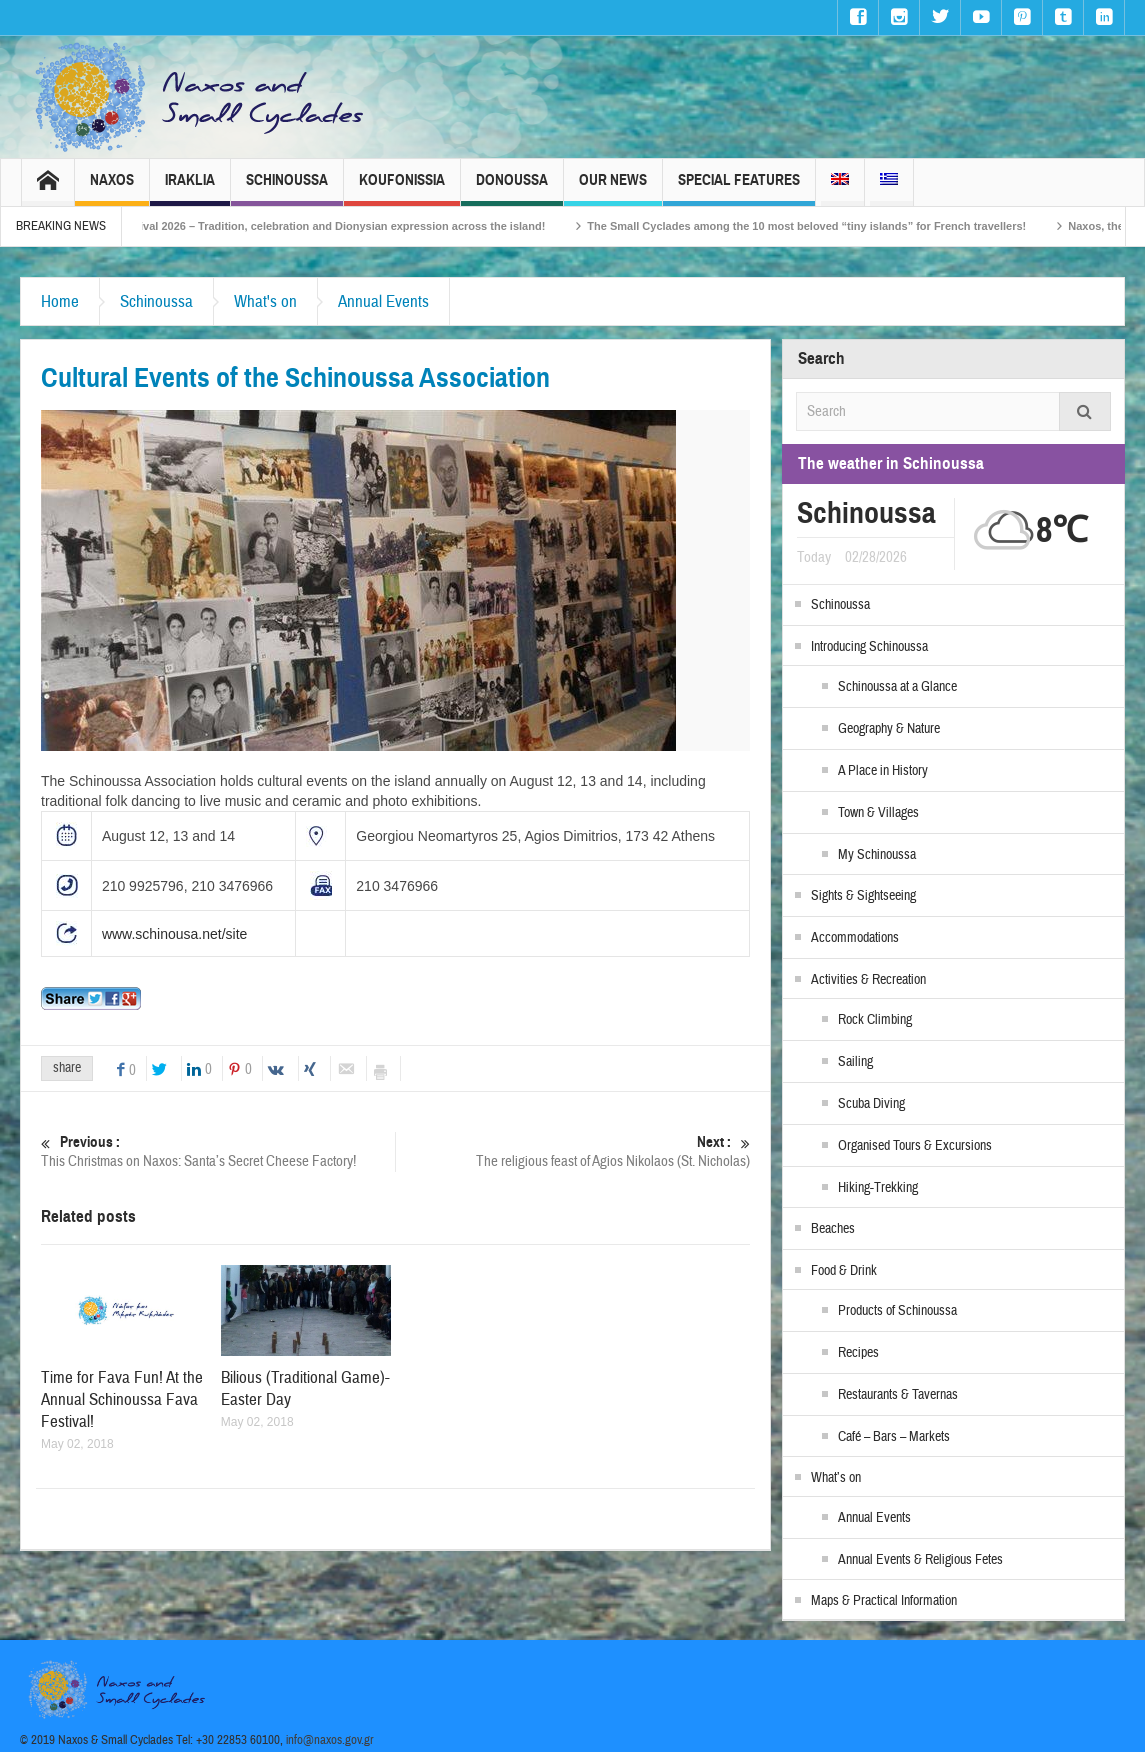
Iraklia (190, 188)
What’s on (836, 1478)
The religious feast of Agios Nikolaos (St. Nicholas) (573, 1151)
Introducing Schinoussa (869, 647)
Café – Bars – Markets (894, 1437)
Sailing (855, 1062)
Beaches (833, 1229)
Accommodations (855, 938)
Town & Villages (878, 813)
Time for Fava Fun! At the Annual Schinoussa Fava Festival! (122, 1399)
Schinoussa (287, 188)
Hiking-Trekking (878, 1188)
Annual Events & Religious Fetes (920, 1560)
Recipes (858, 1353)
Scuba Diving (871, 1104)
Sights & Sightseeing (863, 896)
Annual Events (383, 301)
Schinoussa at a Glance (897, 687)
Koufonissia (402, 188)
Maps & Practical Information (884, 1601)
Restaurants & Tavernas (898, 1395)
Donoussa (512, 188)
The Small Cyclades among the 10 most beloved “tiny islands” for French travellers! (835, 226)
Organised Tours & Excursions (915, 1146)
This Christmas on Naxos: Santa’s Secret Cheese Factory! (218, 1151)
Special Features (739, 188)
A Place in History (883, 771)
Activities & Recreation (868, 980)
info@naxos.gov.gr (330, 1740)
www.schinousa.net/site (175, 934)
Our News (613, 188)
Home (60, 301)
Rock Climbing (875, 1020)
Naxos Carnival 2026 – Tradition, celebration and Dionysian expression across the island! (340, 226)
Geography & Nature (889, 729)
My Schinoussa (877, 855)
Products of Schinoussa (897, 1311)
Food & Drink (844, 1271)
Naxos (112, 188)
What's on (265, 301)
